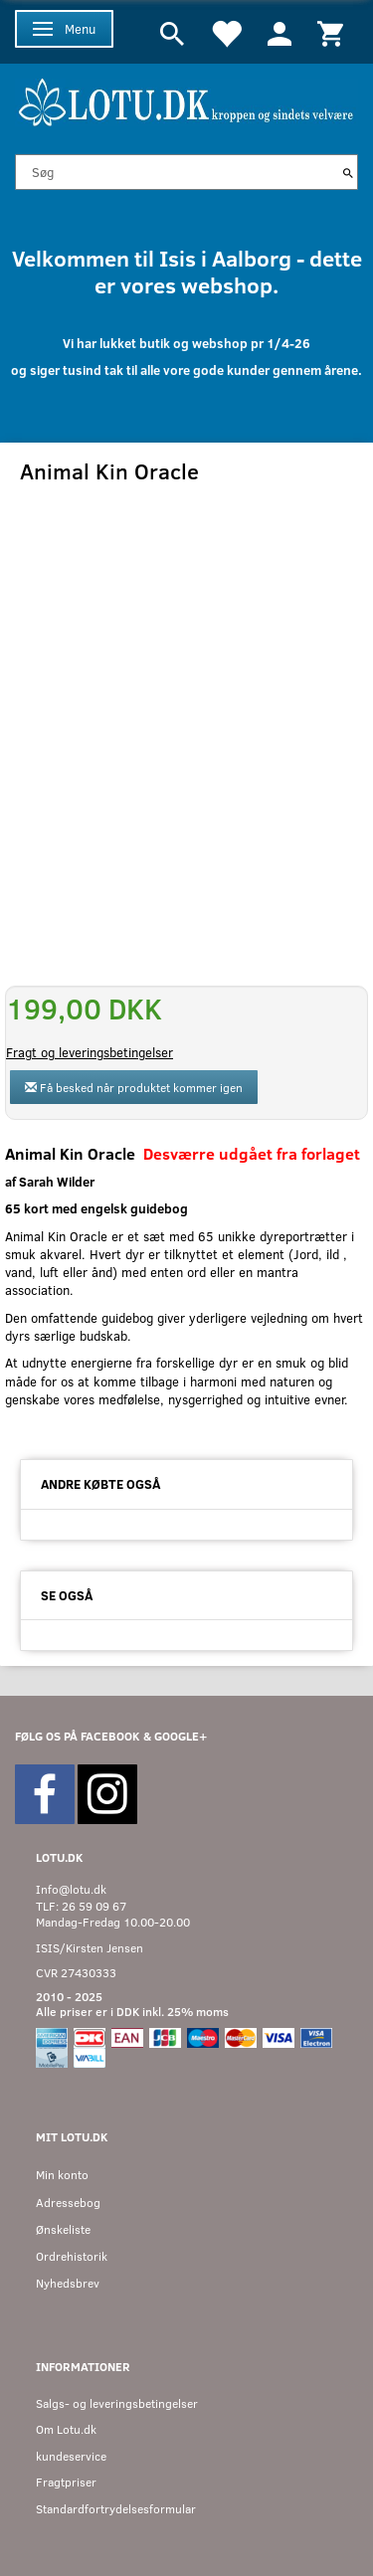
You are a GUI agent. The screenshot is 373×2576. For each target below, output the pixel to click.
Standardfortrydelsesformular (116, 2508)
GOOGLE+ (180, 1736)
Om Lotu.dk (66, 2429)
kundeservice (71, 2456)
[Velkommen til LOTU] (186, 100)
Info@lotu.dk (71, 1889)
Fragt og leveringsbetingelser (89, 1052)
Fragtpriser (66, 2482)
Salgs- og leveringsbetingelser (117, 2403)
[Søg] (348, 172)
